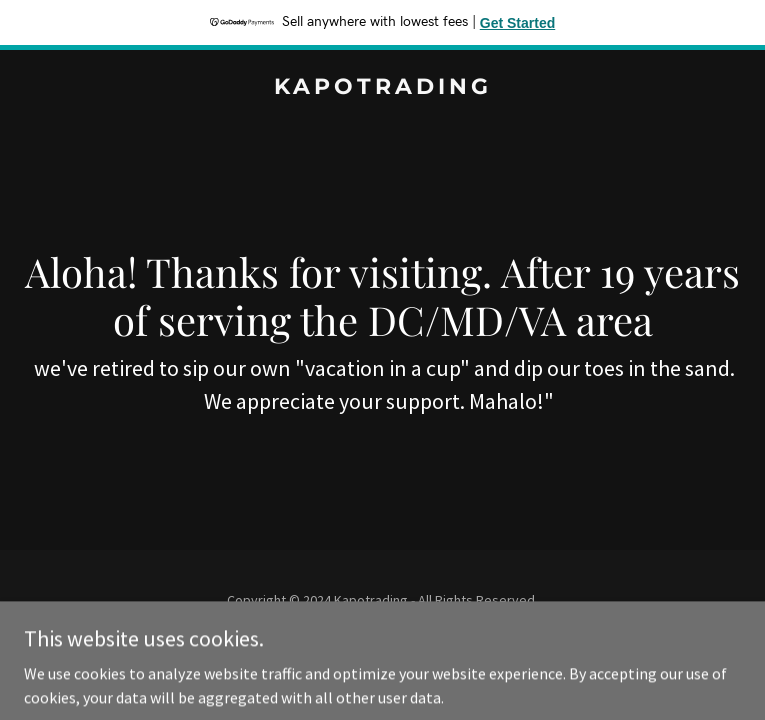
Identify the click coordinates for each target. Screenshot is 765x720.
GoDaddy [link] (420, 645)
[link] (382, 88)
